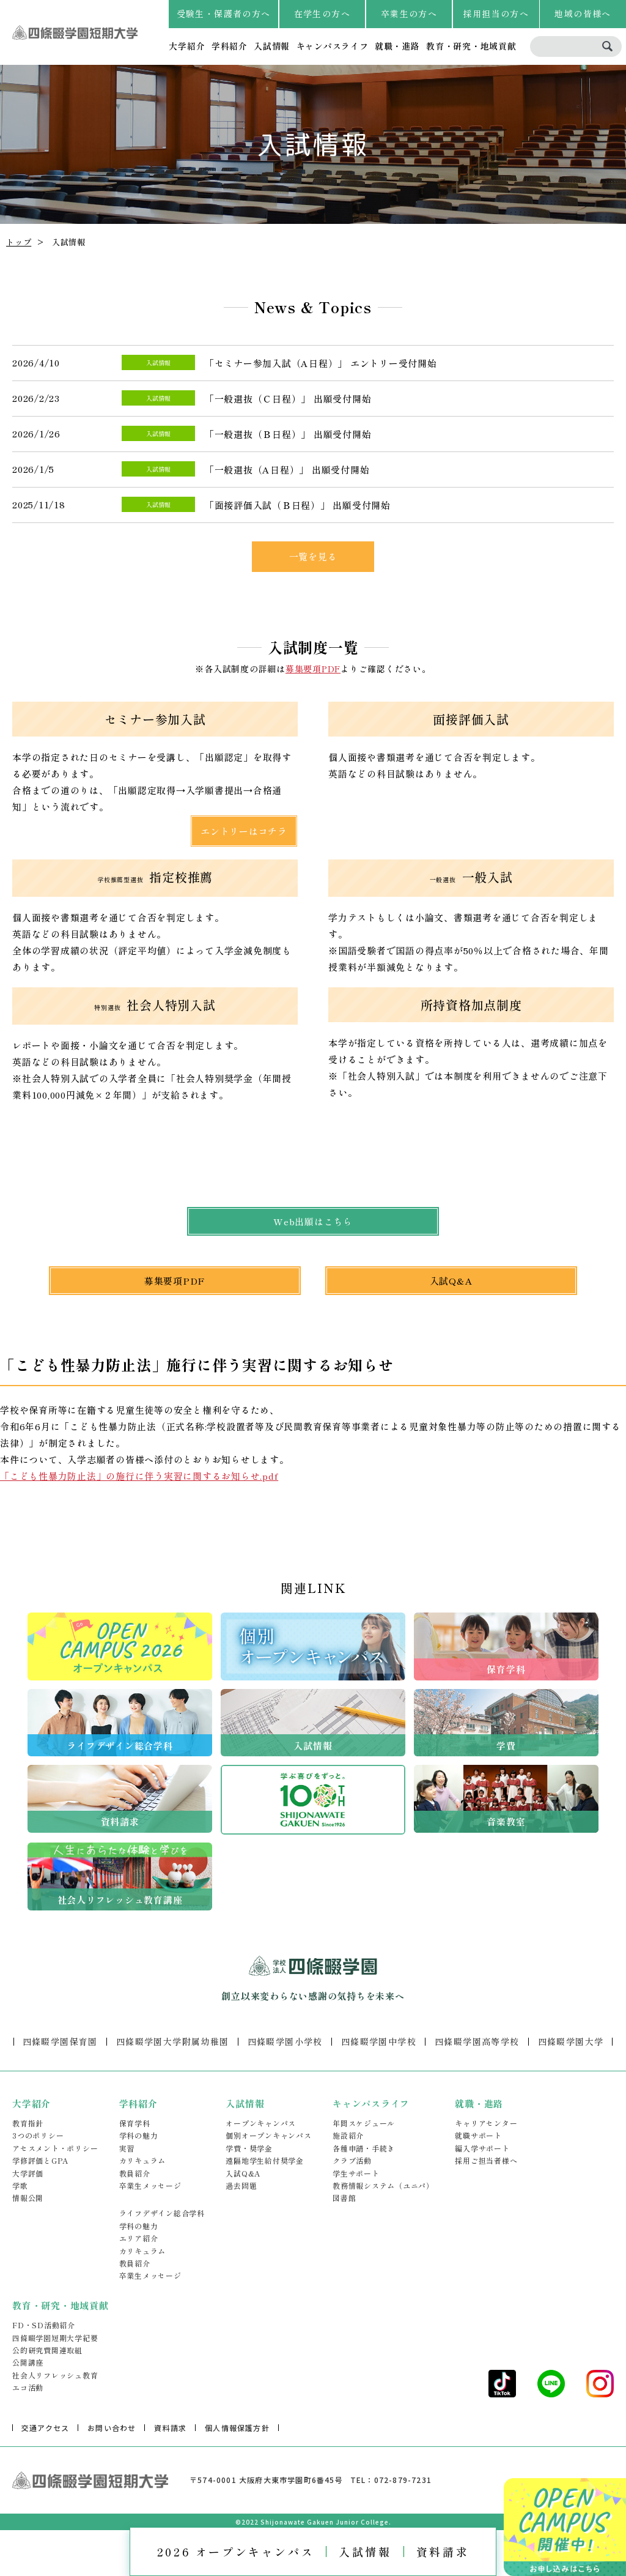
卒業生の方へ (409, 13)
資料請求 (442, 2551)
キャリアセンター (486, 2123)
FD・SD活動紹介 (43, 2325)
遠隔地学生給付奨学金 (265, 2160)
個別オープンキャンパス (268, 2135)
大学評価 (27, 2173)
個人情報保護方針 (237, 2427)
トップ (18, 242)
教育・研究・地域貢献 (471, 46)
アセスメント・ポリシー (55, 2148)
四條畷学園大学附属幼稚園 (172, 2041)
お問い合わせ (111, 2427)
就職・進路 (397, 46)
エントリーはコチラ (244, 831)
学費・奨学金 (249, 2148)
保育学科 (134, 2123)
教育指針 (27, 2123)
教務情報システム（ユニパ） (383, 2185)
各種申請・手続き (364, 2148)
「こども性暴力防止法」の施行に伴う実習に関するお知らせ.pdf (139, 1475)
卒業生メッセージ (150, 2185)
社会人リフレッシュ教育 (55, 2375)
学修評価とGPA (40, 2160)
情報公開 (27, 2197)
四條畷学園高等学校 (477, 2041)
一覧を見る (313, 556)
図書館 (344, 2197)
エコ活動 (27, 2387)
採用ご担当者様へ (486, 2160)
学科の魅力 (138, 2135)
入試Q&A (451, 1280)
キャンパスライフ (332, 46)
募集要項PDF (313, 669)
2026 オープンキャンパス (235, 2551)
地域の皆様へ (582, 13)
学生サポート (356, 2173)
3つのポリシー (38, 2135)
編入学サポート (482, 2148)
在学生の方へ (322, 13)
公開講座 (27, 2362)
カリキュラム (142, 2160)
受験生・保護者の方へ (224, 13)
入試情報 (272, 46)
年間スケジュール (364, 2123)
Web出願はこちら (313, 1221)
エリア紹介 (138, 2238)
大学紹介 (187, 46)
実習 (127, 2148)
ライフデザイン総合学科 (162, 2213)
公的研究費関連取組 (47, 2350)
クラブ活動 (352, 2160)
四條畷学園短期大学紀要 (55, 2338)
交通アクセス (45, 2427)
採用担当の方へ (496, 13)
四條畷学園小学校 (285, 2041)
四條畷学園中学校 (378, 2041)
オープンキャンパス (261, 2123)
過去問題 (241, 2185)
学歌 (20, 2185)
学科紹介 (230, 46)
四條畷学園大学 (571, 2041)
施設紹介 (348, 2135)
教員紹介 (134, 2173)
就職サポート (478, 2135)
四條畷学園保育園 (60, 2041)
